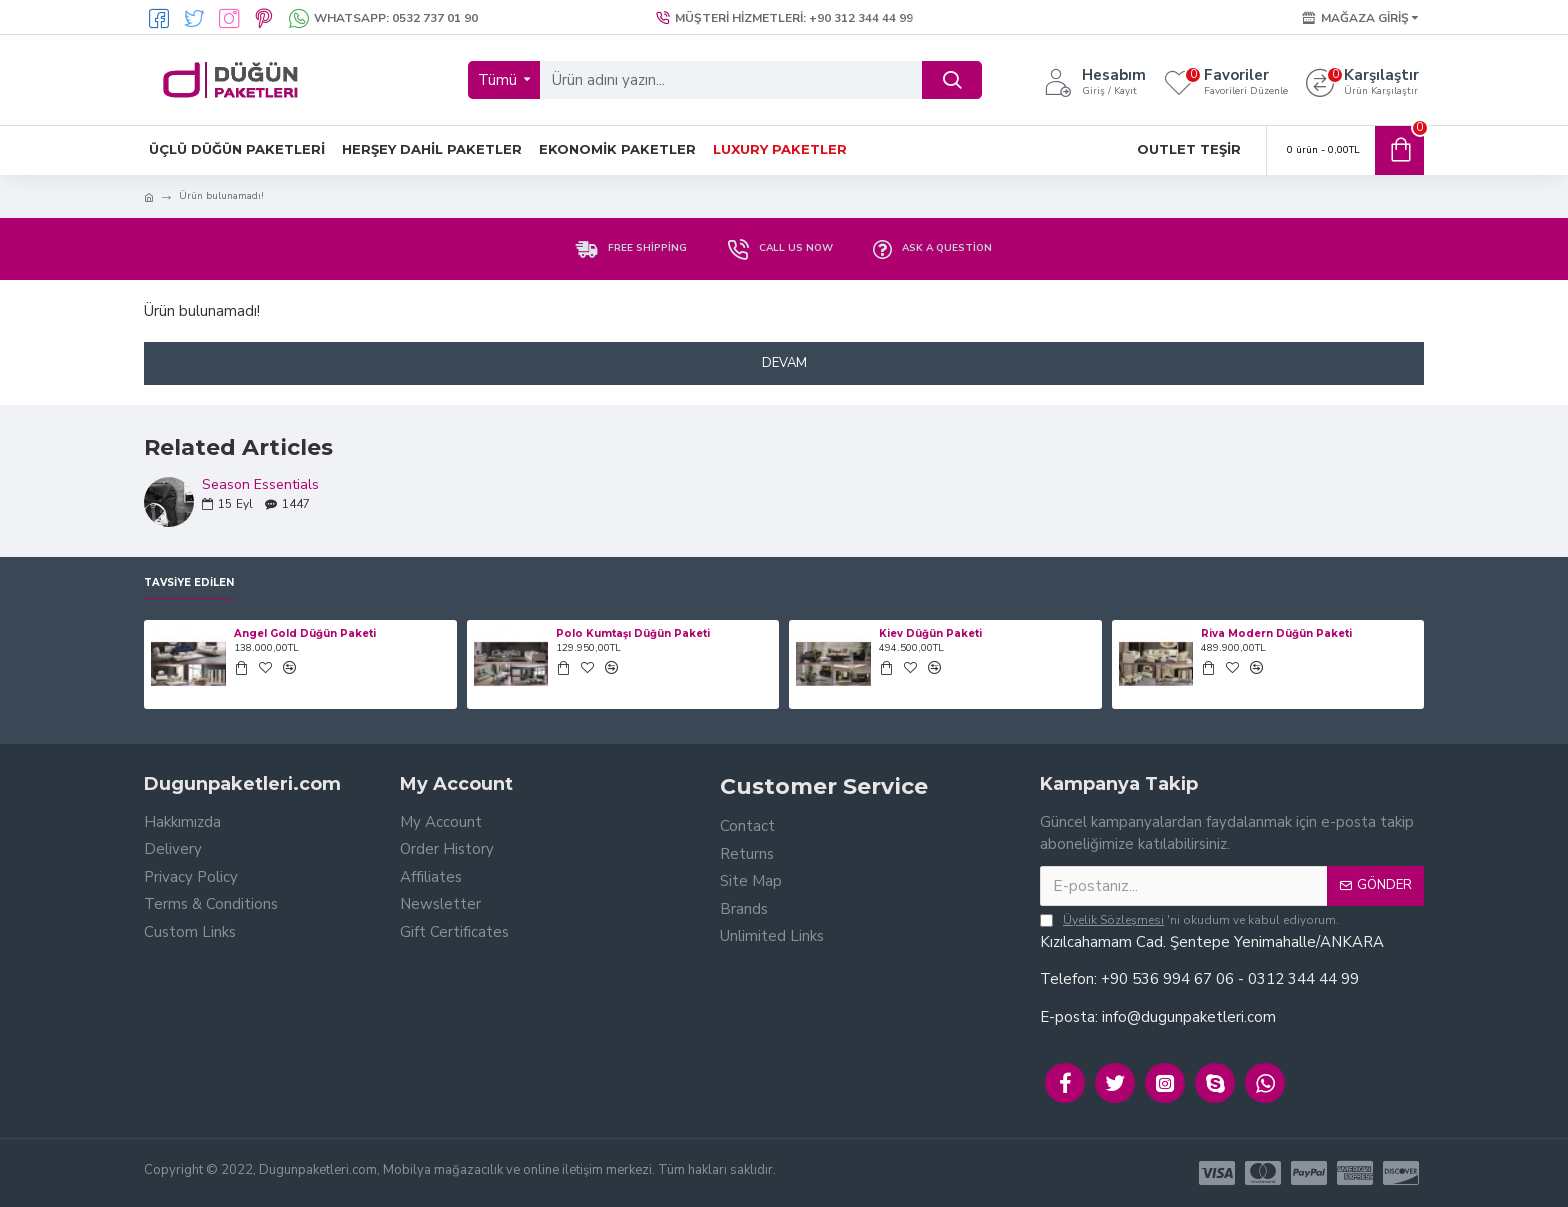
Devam (784, 363)
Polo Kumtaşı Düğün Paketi (633, 633)
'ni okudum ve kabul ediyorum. (1189, 920)
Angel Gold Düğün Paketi (305, 633)
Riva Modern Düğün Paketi (1276, 633)
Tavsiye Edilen (189, 583)
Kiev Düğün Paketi (930, 633)
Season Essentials (260, 484)
